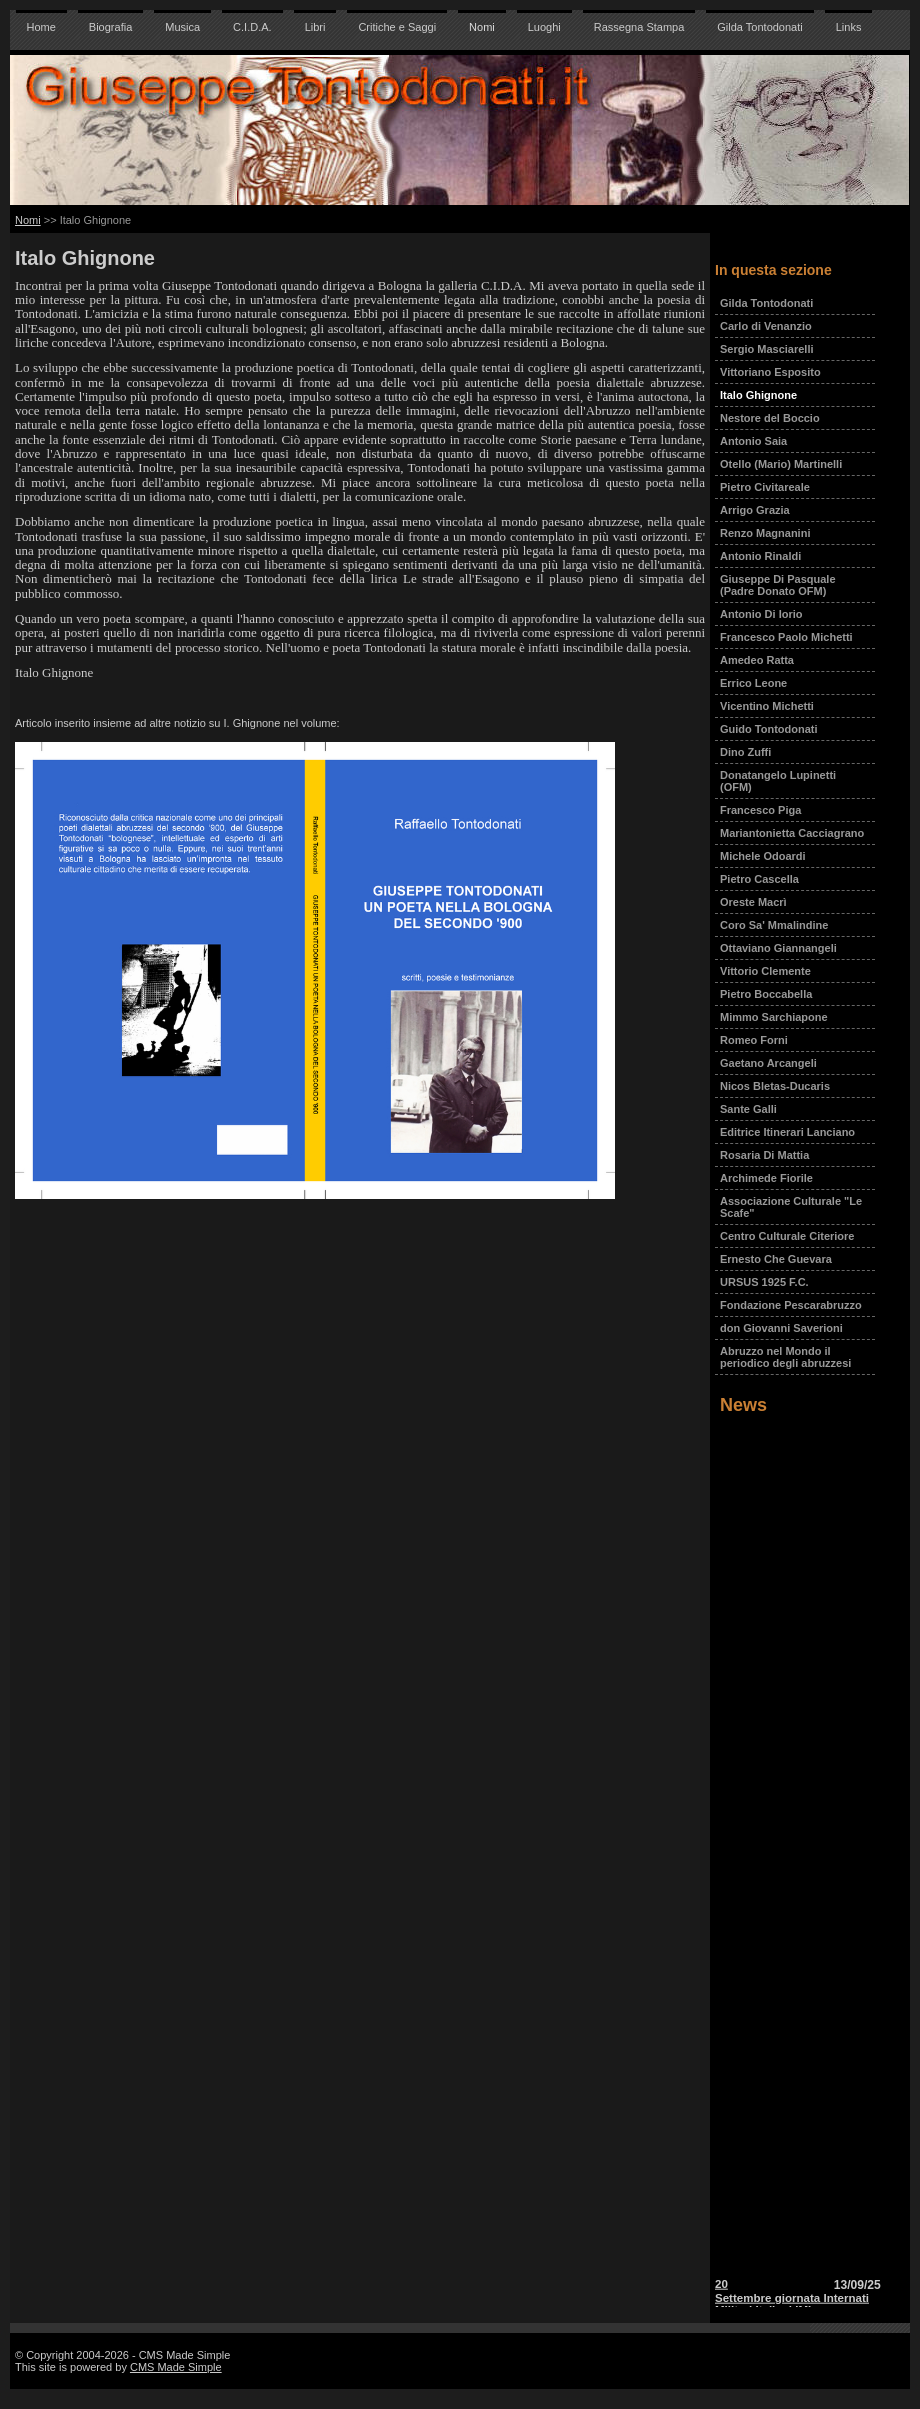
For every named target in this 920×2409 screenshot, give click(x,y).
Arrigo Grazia (755, 510)
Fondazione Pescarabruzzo (791, 1305)
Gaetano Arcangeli (768, 1063)
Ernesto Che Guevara (776, 1259)
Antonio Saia (753, 441)
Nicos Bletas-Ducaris (775, 1086)
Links (849, 27)
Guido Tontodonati (769, 729)
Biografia (110, 27)
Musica (182, 27)
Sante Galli (748, 1109)
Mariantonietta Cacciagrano (792, 833)
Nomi (482, 27)
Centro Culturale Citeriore (787, 1236)
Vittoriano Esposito (770, 372)
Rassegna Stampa (639, 27)
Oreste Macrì (753, 902)
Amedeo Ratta (757, 660)
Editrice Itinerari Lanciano (787, 1132)
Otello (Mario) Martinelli (781, 464)
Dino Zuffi (745, 752)
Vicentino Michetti (767, 706)
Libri (315, 27)
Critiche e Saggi (397, 27)
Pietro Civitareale (765, 487)
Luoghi (544, 27)
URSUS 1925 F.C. (764, 1282)
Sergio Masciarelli (767, 349)
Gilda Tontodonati (759, 27)
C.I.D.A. (252, 27)
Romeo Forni (754, 1040)
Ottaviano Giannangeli (778, 948)
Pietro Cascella (759, 879)
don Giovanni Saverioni (781, 1328)
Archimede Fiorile (766, 1178)
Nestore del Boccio (770, 418)
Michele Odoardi (763, 856)
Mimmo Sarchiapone (774, 1017)
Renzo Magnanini (765, 533)
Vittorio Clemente (765, 971)
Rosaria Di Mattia (764, 1155)
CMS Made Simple (176, 2367)
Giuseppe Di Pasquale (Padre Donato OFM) (778, 585)
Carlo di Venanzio (766, 326)
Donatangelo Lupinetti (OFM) (778, 781)
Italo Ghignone (758, 395)
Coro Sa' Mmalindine (774, 925)
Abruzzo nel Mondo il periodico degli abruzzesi (785, 1357)
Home (41, 27)
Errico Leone (753, 683)
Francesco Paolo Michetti (786, 637)
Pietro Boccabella (766, 994)
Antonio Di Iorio (761, 614)
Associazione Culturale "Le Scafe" (791, 1207)
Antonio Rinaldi (760, 556)
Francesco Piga (760, 810)
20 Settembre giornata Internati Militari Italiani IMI (792, 2300)
